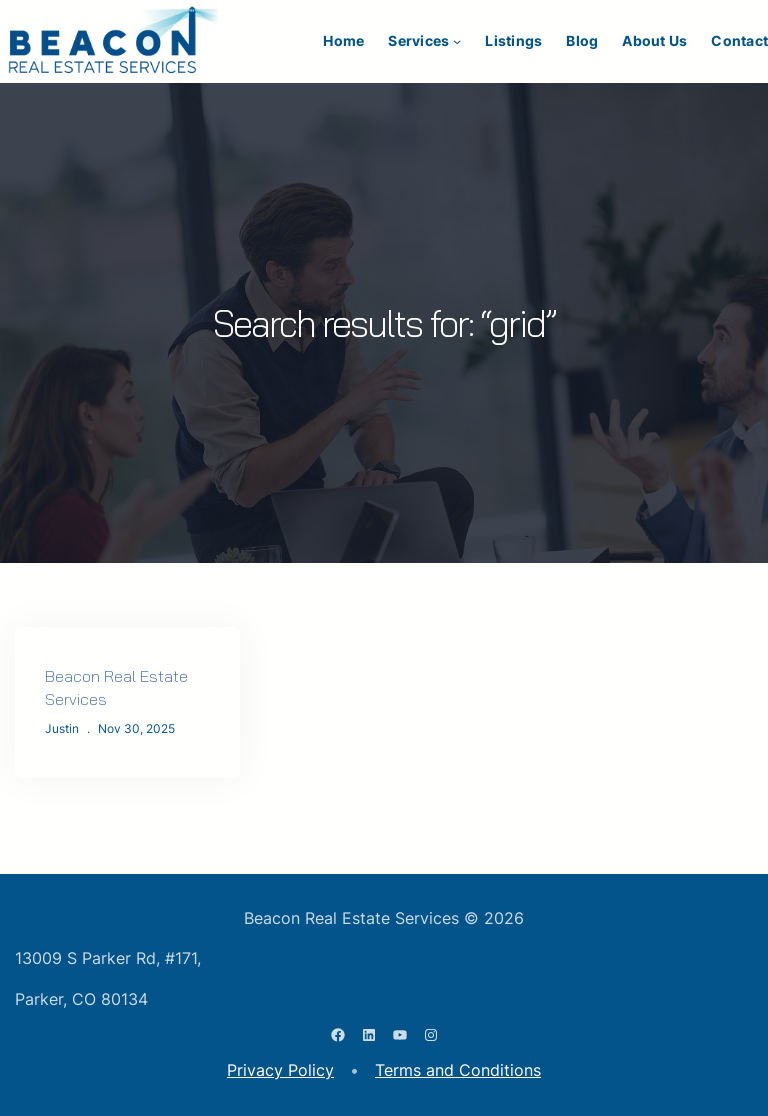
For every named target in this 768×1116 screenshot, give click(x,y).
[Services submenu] (457, 41)
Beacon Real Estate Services (116, 687)
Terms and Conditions (458, 1070)
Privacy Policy (280, 1070)
